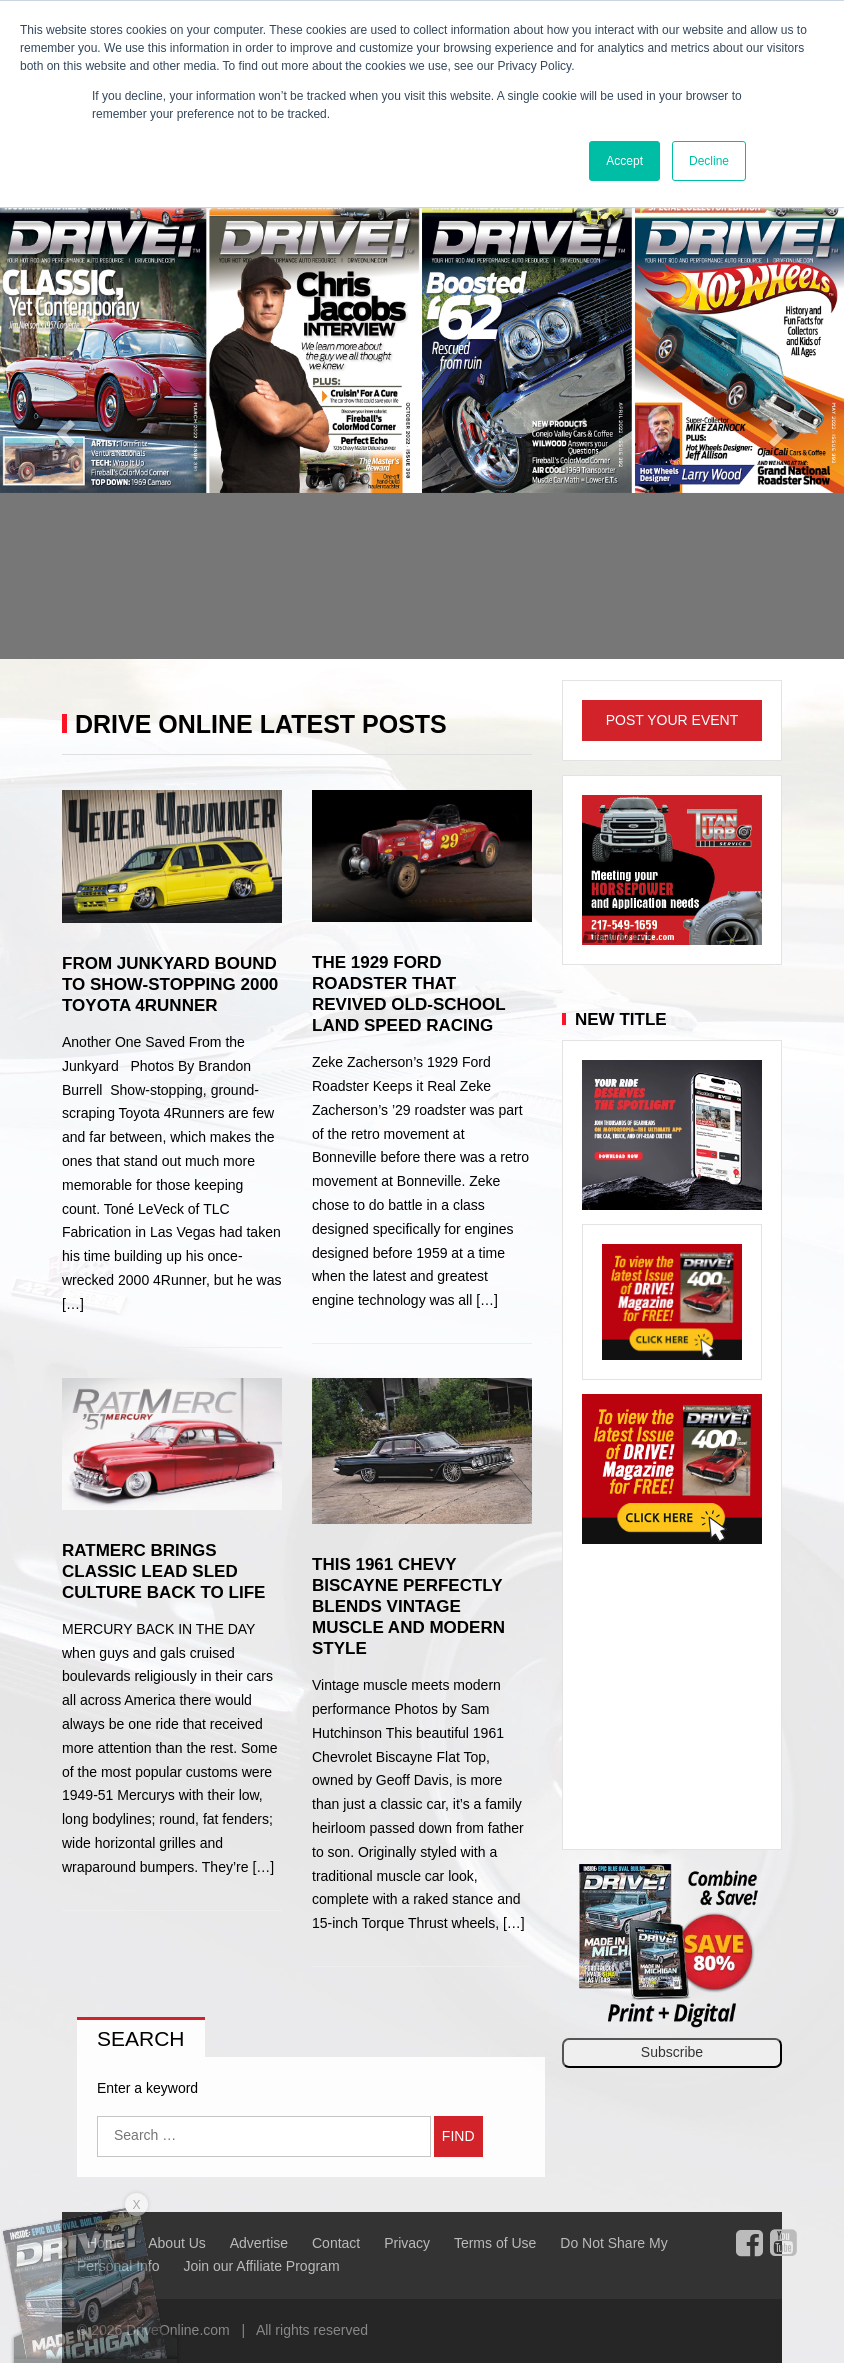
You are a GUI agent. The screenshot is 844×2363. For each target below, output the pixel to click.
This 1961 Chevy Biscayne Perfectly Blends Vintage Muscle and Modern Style (408, 1606)
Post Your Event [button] (672, 720)
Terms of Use (495, 2243)
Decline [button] (709, 161)
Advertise (259, 2243)
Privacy (407, 2243)
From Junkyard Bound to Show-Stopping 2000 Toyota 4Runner (170, 984)
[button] (63, 426)
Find (458, 2136)
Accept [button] (624, 161)
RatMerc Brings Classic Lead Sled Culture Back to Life (163, 1571)
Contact (336, 2243)
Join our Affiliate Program (261, 2266)
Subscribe (672, 2052)
